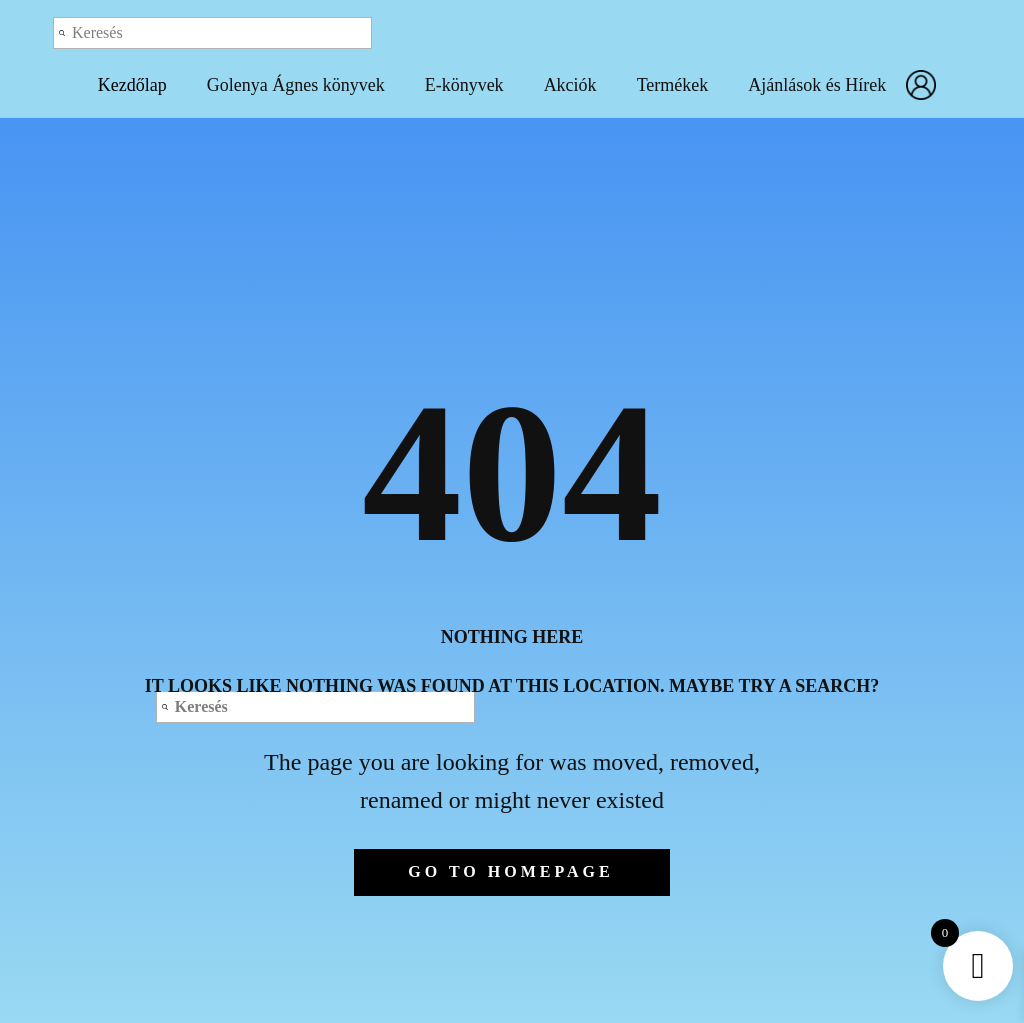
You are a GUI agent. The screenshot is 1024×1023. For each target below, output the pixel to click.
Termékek (673, 85)
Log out (828, 32)
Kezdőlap (132, 85)
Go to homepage (510, 871)
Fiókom (926, 85)
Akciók (570, 85)
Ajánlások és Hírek (817, 85)
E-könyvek (464, 85)
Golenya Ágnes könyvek (296, 85)
